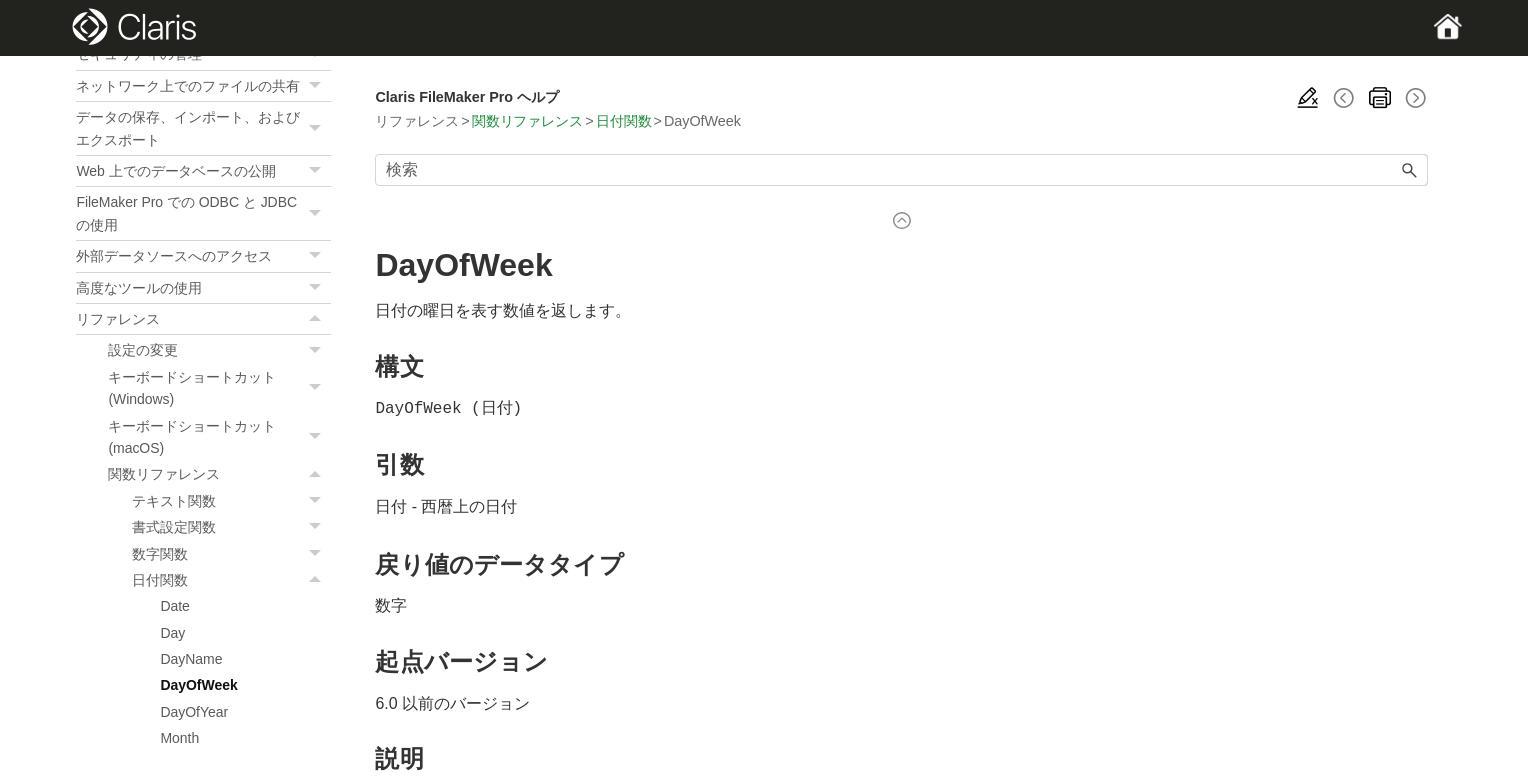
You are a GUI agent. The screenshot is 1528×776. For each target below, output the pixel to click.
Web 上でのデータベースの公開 (203, 171)
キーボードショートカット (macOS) (219, 437)
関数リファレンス (219, 474)
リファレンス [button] (203, 319)
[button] (317, 86)
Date (174, 606)
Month (179, 738)
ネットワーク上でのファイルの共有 (203, 86)
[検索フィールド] (901, 170)
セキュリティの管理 (203, 54)
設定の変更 (219, 350)
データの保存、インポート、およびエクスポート (203, 128)
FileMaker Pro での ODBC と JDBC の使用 (203, 213)
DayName (191, 659)
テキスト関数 (231, 501)
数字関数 (231, 554)
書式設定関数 (231, 527)
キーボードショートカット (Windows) (219, 388)
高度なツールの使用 (203, 288)
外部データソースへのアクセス (203, 256)
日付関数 (231, 580)
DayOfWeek (198, 685)
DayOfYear (194, 712)
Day (172, 633)
